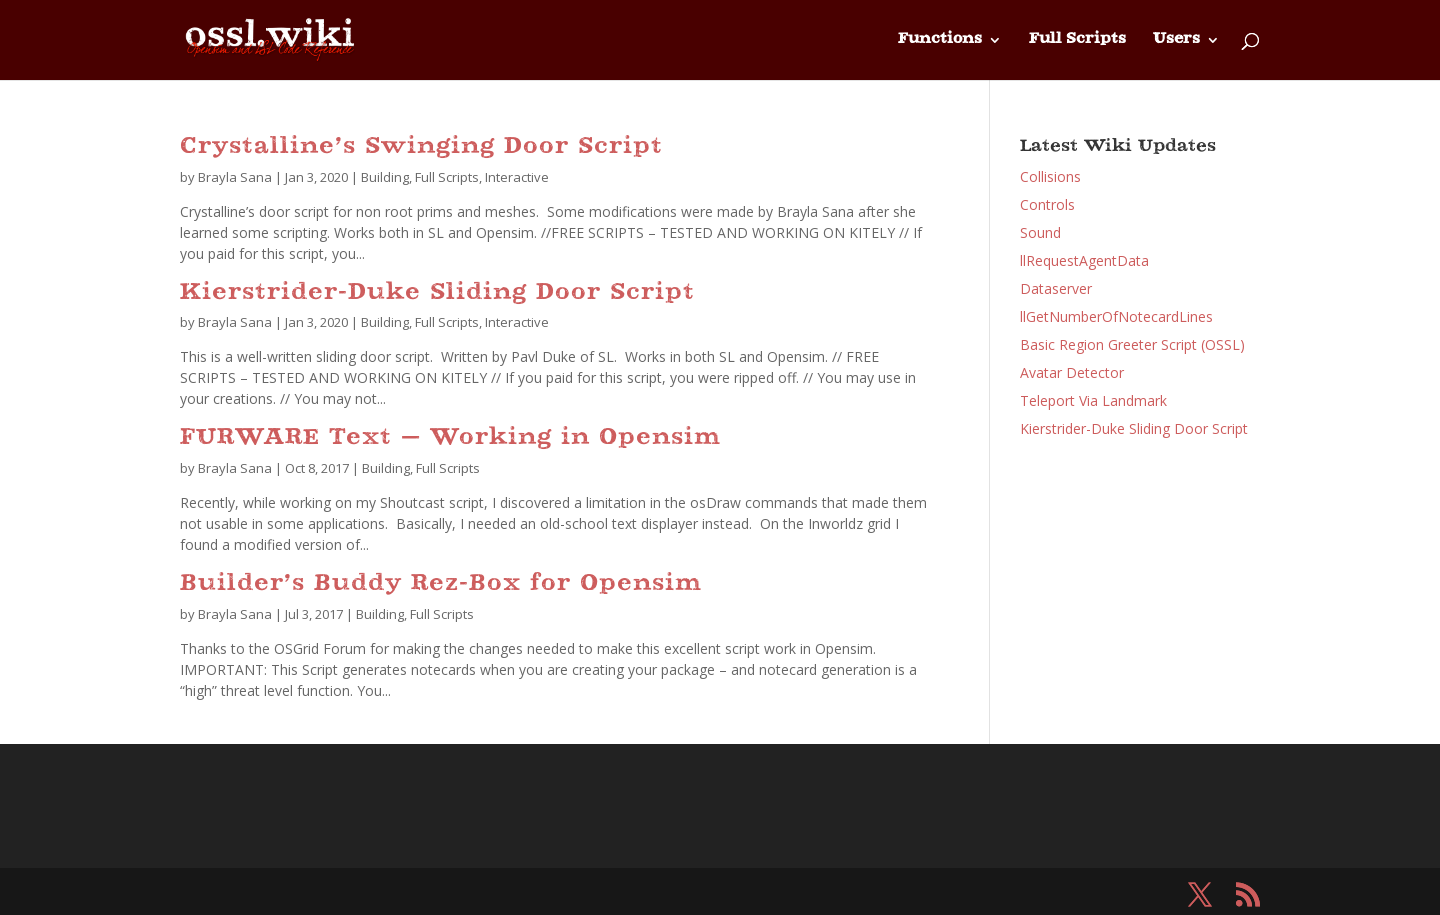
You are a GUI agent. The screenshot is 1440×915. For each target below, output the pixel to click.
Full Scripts (1077, 40)
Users (1176, 40)
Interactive (517, 177)
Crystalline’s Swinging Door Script (421, 147)
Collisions (1050, 176)
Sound (1040, 232)
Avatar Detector (1072, 372)
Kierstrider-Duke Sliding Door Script (437, 293)
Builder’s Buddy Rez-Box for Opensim (441, 584)
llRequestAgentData (1084, 260)
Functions (940, 40)
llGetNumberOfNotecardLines (1116, 316)
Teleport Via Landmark (1093, 400)
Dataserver (1056, 288)
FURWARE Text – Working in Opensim (450, 438)
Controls (1047, 204)
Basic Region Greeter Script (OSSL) (1132, 344)
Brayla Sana (235, 177)
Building (385, 177)
